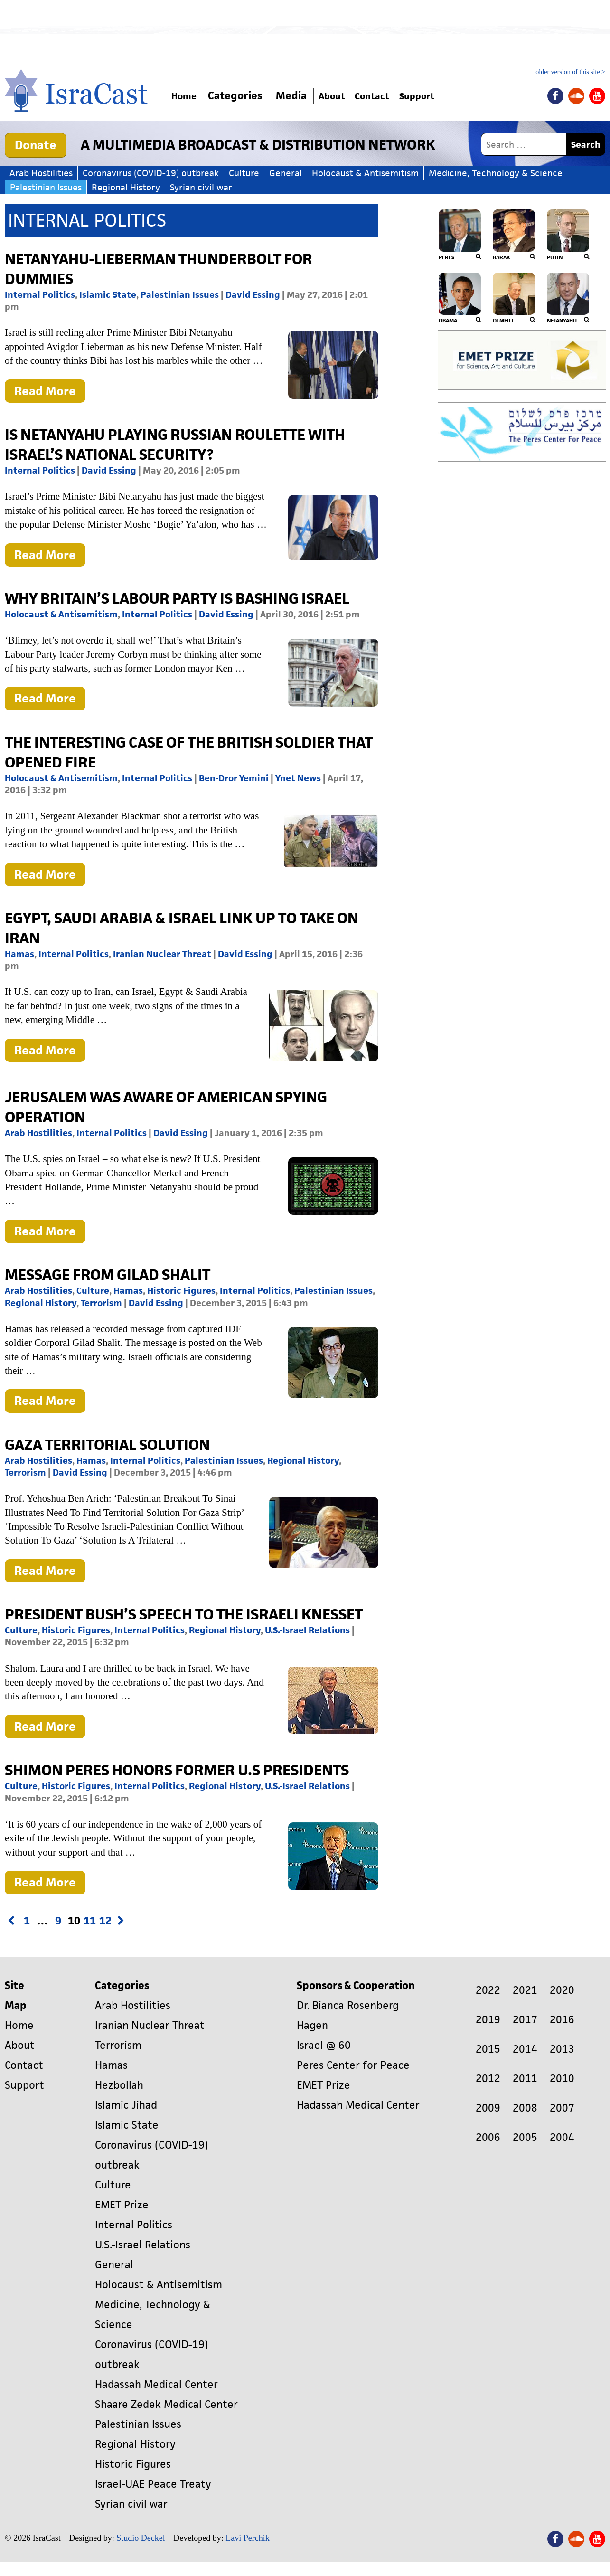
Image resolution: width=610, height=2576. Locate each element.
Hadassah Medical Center (156, 2384)
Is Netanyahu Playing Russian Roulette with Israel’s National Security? (175, 444)
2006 (488, 2137)
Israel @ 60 (324, 2045)
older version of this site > (570, 72)
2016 (562, 2020)
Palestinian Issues (46, 187)
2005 (525, 2137)
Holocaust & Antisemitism (365, 173)
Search (586, 145)
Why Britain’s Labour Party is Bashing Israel (177, 598)
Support (445, 96)
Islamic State (107, 295)
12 (105, 1920)
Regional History (126, 187)
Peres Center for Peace (353, 2065)
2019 (488, 2020)
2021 (525, 1990)
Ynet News (298, 778)
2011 (525, 2078)
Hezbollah (119, 2085)
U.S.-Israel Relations (307, 1630)
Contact (392, 96)
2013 (562, 2049)
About (343, 96)
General (285, 173)
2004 (562, 2137)
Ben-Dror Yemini (234, 778)
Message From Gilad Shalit (107, 1274)
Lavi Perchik (247, 2538)
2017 (525, 2020)
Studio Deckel (140, 2538)
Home (187, 96)
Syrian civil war (201, 187)
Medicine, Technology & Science (496, 173)
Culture (244, 173)
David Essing (252, 295)
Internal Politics (40, 295)
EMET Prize (122, 2205)
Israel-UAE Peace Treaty (153, 2484)
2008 (525, 2108)
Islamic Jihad (126, 2105)
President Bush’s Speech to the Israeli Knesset (184, 1614)
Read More (49, 393)
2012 (488, 2078)
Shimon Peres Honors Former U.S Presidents (177, 1770)
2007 (562, 2108)
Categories (243, 96)
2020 (562, 1990)
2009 (488, 2108)
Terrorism (101, 1303)
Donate (35, 144)
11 (89, 1920)
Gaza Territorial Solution (107, 1444)
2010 (562, 2078)
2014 (525, 2049)
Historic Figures (181, 1291)
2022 (488, 1990)
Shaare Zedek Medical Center (166, 2404)
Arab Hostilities (41, 173)
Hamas (19, 954)
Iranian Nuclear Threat (162, 954)
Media (299, 96)
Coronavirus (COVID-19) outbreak (151, 173)
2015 (488, 2049)
